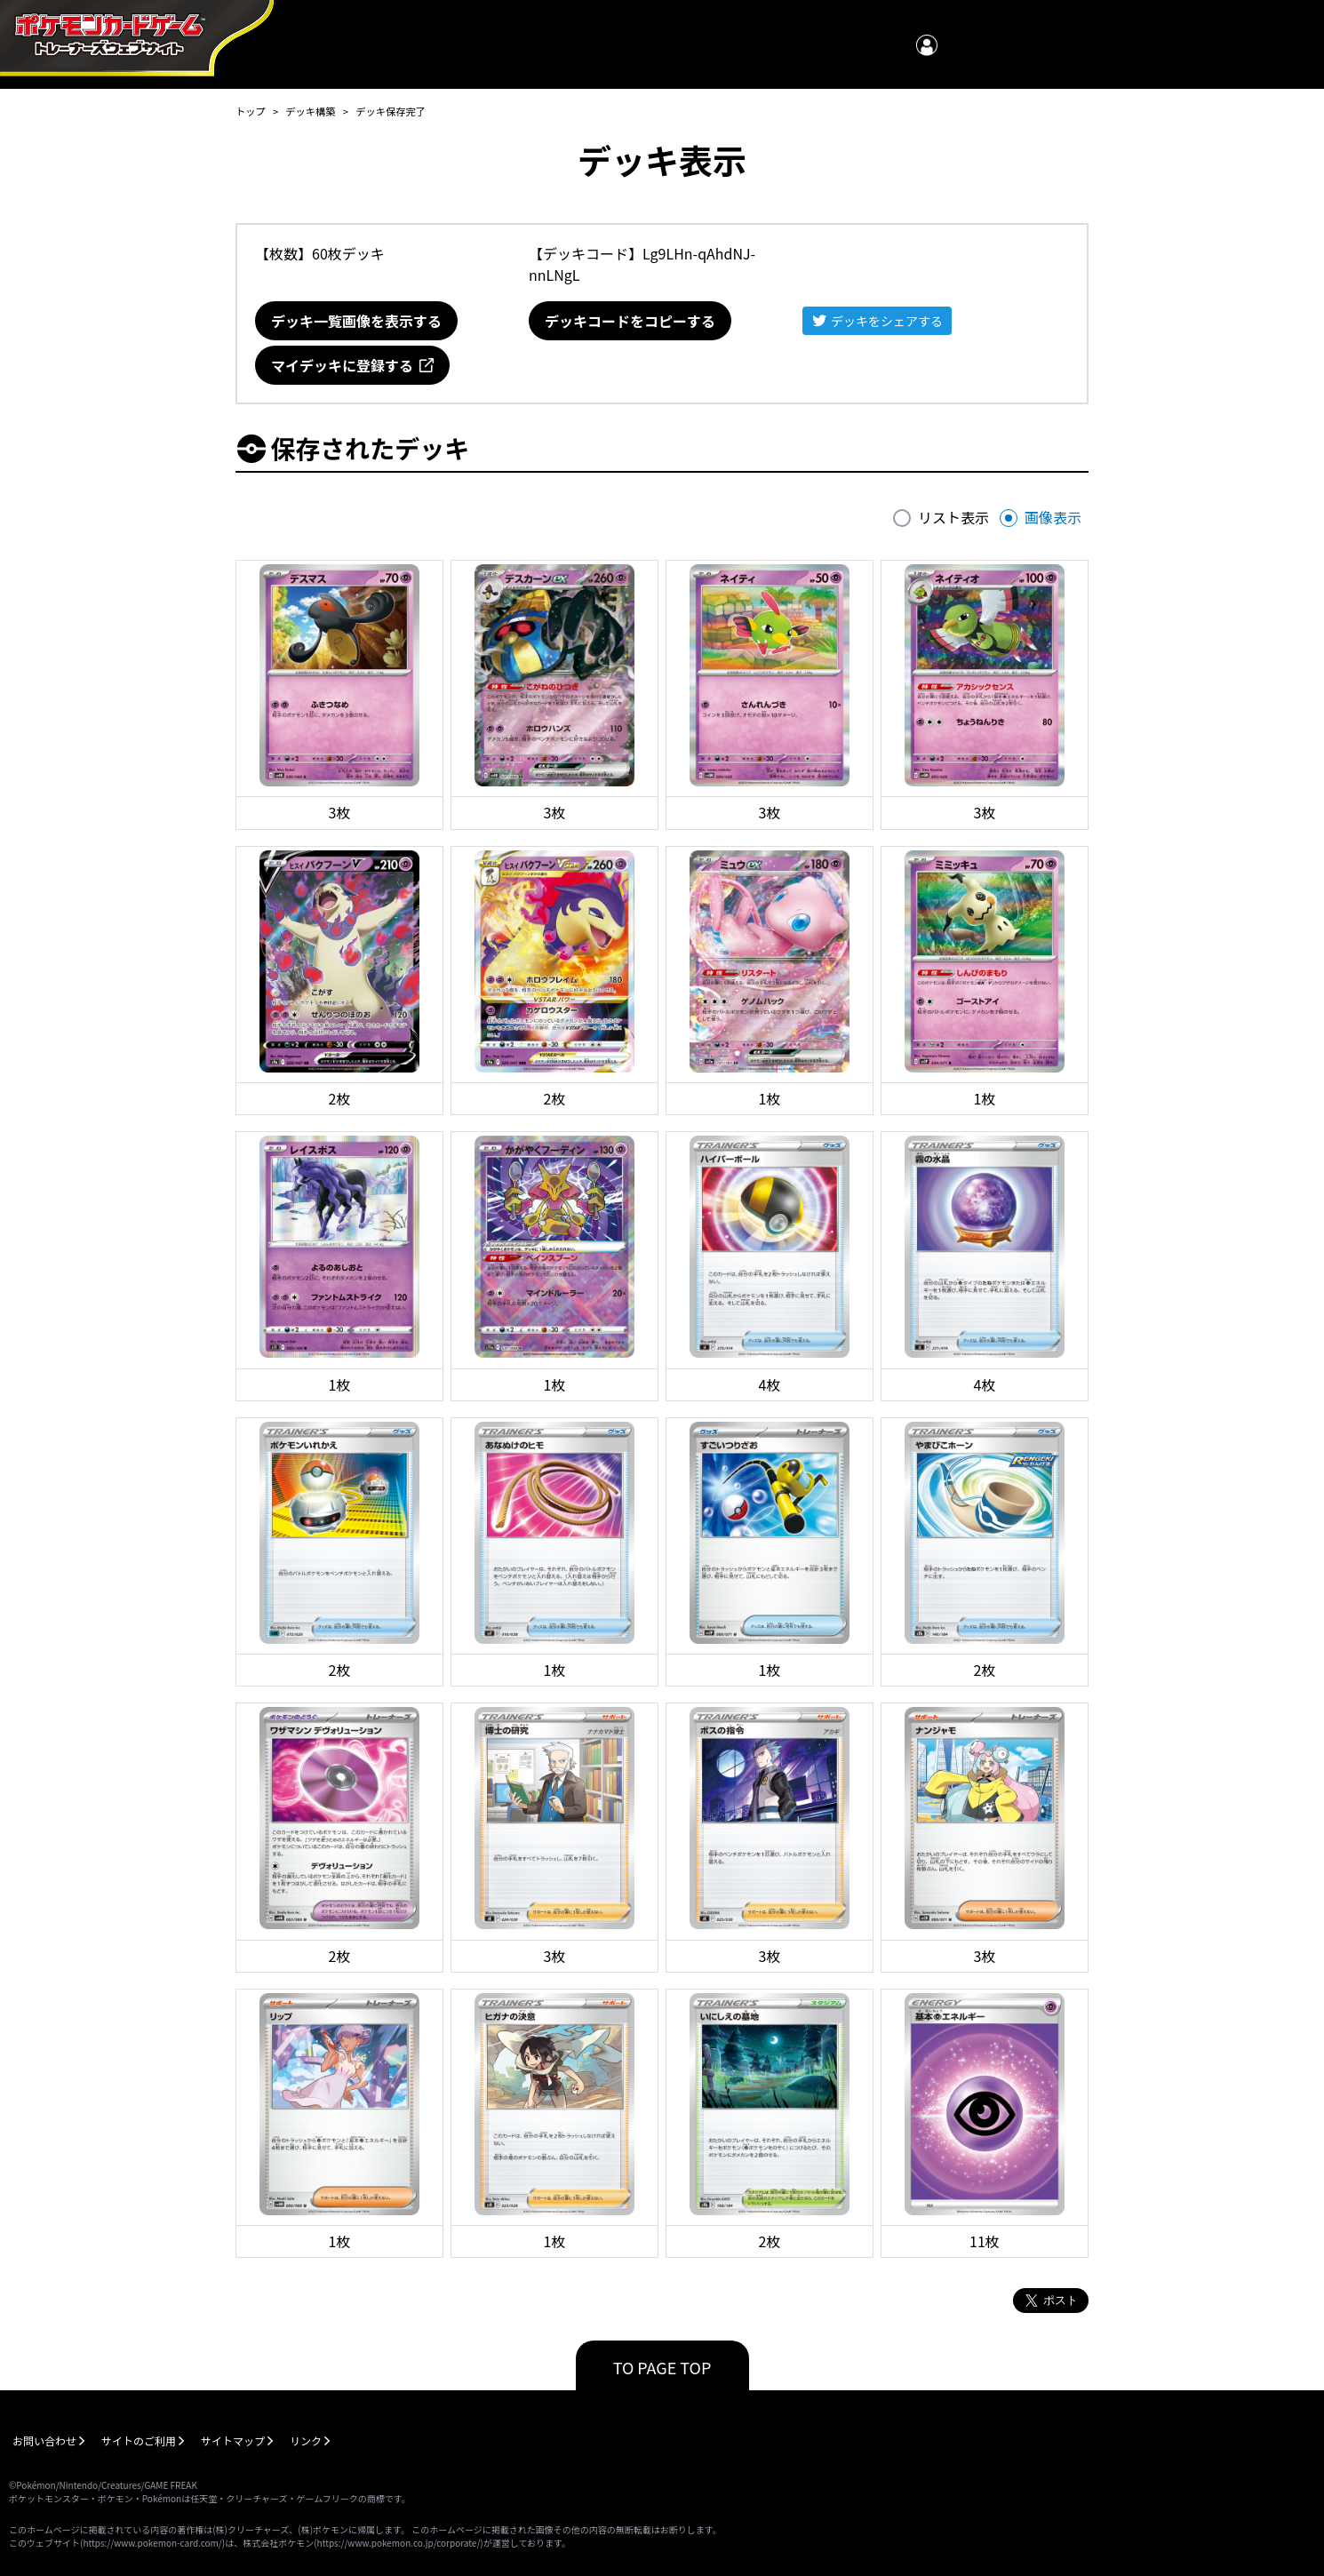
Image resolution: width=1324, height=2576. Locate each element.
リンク (306, 2440)
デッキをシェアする (887, 321)
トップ (250, 111)
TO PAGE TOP (662, 2367)
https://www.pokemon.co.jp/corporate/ (399, 2542)
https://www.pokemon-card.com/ (152, 2542)
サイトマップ (233, 2440)
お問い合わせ (44, 2440)
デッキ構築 (310, 111)
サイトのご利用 (138, 2440)
